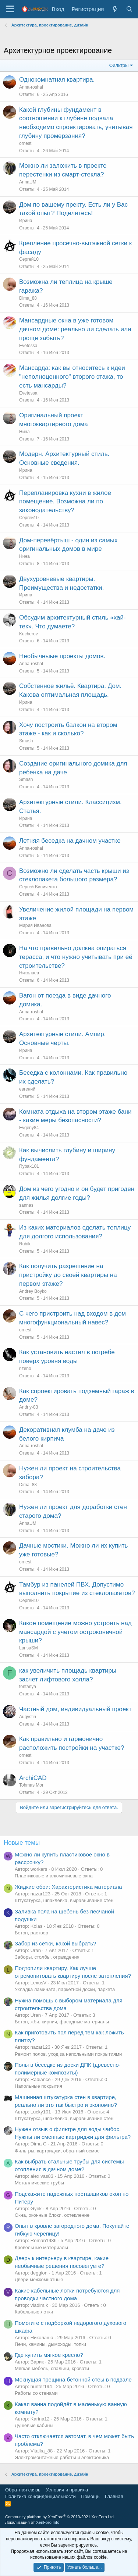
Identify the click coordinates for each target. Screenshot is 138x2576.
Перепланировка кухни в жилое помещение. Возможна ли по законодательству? (65, 501)
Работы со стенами (36, 2393)
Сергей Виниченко (38, 886)
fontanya (27, 1686)
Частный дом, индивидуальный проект (75, 1709)
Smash (26, 740)
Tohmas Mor (31, 1785)
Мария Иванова (35, 925)
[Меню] (10, 9)
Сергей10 (29, 259)
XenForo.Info (48, 2522)
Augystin (27, 1716)
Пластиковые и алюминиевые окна (54, 1876)
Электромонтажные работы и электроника (62, 2457)
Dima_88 (28, 298)
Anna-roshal (31, 87)
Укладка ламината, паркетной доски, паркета (65, 1989)
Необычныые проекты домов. (62, 656)
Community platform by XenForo (60, 2517)
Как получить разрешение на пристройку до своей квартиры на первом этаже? (68, 1275)
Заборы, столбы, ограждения (47, 1957)
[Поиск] (129, 9)
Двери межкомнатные (39, 2279)
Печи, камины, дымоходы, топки (50, 2344)
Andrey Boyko (33, 1291)
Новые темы (22, 1842)
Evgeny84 (29, 1127)
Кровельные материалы (41, 2247)
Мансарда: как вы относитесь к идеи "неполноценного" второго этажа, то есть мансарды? (72, 376)
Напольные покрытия (38, 2086)
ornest (25, 143)
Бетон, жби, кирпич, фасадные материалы (62, 2021)
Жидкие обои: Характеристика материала (68, 1887)
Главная (114, 2496)
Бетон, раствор (31, 1932)
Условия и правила (67, 2490)
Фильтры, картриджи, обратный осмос (57, 2151)
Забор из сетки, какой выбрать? (55, 1943)
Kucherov (28, 633)
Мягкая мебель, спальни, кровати (52, 2368)
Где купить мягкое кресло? (49, 2355)
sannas (26, 1205)
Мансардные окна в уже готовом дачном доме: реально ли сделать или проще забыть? (75, 329)
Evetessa (28, 345)
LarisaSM (28, 1648)
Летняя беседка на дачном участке (70, 840)
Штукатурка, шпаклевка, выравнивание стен (64, 1900)
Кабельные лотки (34, 2312)
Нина (24, 431)
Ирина (25, 220)
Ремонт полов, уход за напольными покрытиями (68, 2054)
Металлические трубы (39, 2183)
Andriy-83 (28, 1407)
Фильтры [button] (118, 65)
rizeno (25, 1368)
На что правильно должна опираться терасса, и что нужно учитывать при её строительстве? (75, 957)
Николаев (29, 972)
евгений (27, 1089)
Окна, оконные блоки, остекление (52, 2215)
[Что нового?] (114, 9)
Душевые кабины (34, 2425)
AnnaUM (27, 182)
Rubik (25, 1243)
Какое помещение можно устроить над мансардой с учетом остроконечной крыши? (75, 1632)
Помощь (90, 2496)
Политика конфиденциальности (40, 2496)
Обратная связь (22, 2490)
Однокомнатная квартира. (57, 79)
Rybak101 (29, 1166)
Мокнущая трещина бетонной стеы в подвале (73, 2379)
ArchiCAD (33, 1777)
